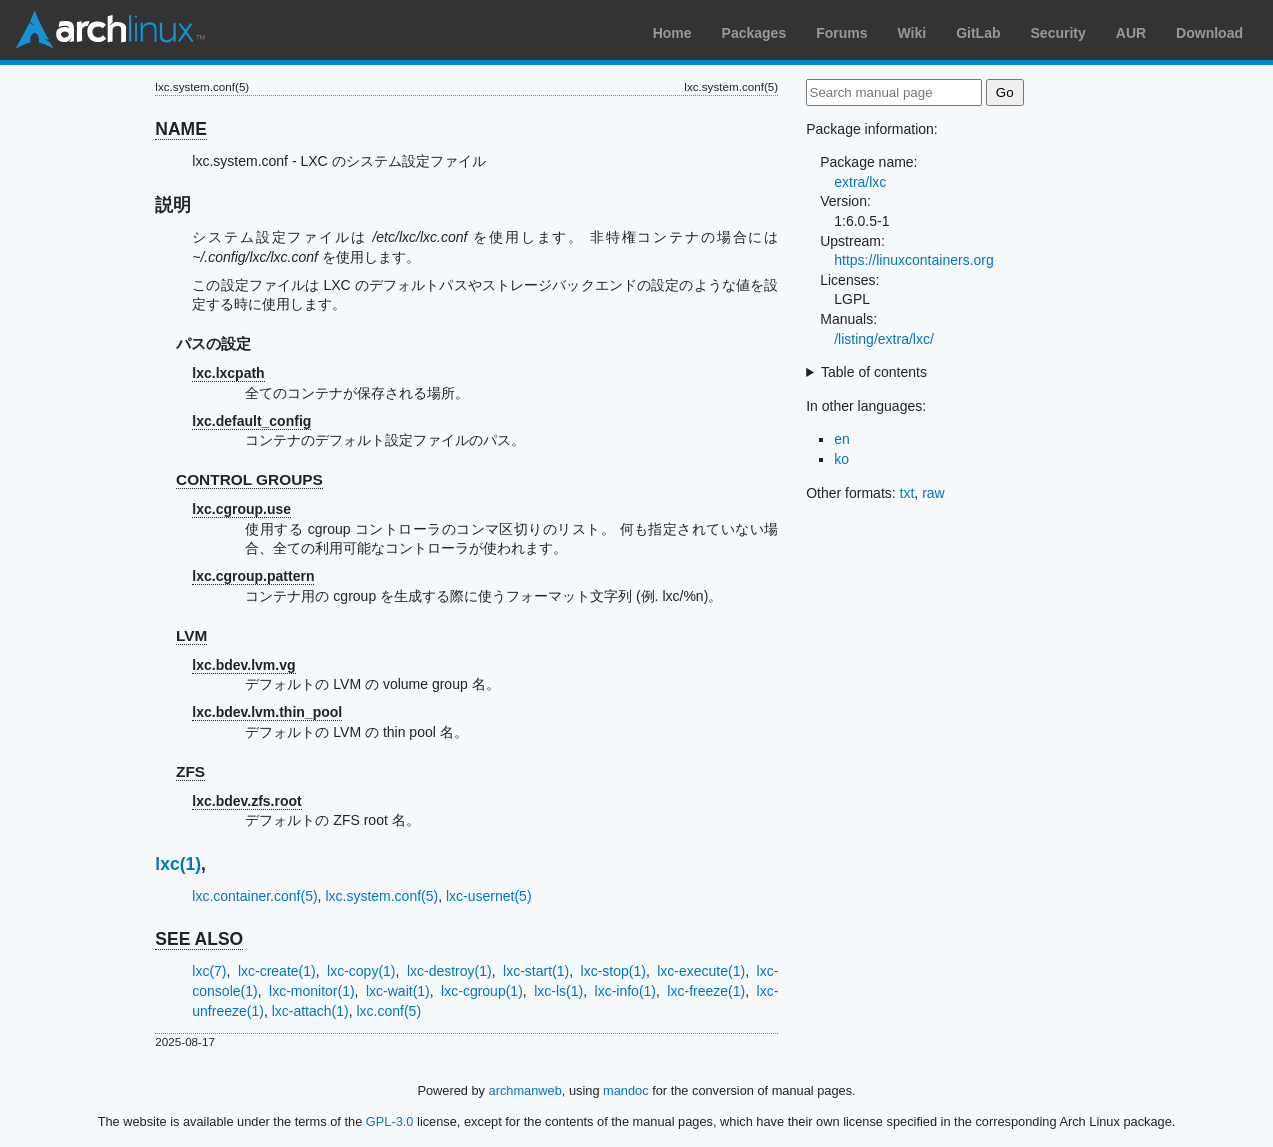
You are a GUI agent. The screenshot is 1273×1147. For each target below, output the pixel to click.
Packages (754, 33)
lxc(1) (178, 864)
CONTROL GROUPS (249, 479)
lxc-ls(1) (558, 991)
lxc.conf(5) (388, 1011)
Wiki (912, 33)
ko (841, 459)
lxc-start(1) (536, 971)
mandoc (626, 1090)
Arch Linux (110, 30)
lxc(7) (209, 971)
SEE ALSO (199, 939)
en (842, 439)
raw (933, 493)
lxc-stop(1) (613, 971)
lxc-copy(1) (361, 971)
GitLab (978, 33)
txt (907, 493)
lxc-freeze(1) (706, 991)
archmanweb (525, 1090)
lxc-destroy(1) (449, 971)
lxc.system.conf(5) (381, 896)
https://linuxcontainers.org (914, 260)
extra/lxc (860, 182)
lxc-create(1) (277, 971)
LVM (191, 635)
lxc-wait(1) (398, 991)
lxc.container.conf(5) (254, 896)
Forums (841, 33)
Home (672, 33)
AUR (1131, 33)
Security (1058, 33)
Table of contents (874, 372)
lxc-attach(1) (310, 1011)
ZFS (190, 771)
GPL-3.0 (390, 1121)
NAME (181, 129)
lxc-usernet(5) (489, 896)
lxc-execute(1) (701, 971)
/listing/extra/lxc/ (884, 339)
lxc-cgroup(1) (482, 991)
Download (1209, 33)
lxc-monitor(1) (312, 991)
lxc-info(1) (625, 991)
